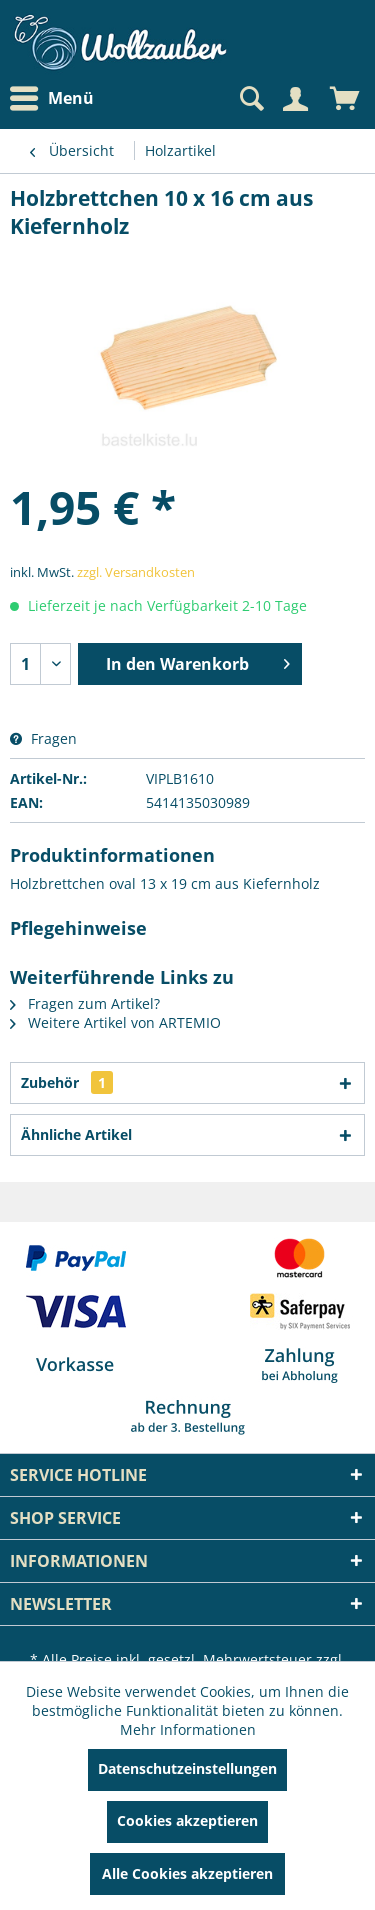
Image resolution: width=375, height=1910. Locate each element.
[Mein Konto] (295, 99)
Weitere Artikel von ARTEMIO (115, 1022)
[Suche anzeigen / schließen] (250, 99)
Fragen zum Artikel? (85, 1003)
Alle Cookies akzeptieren (187, 1873)
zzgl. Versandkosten (136, 572)
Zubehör (67, 1082)
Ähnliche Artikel (76, 1134)
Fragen (43, 738)
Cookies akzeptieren (187, 1820)
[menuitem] (57, 98)
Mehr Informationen (188, 1729)
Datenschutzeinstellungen (187, 1768)
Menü (52, 99)
